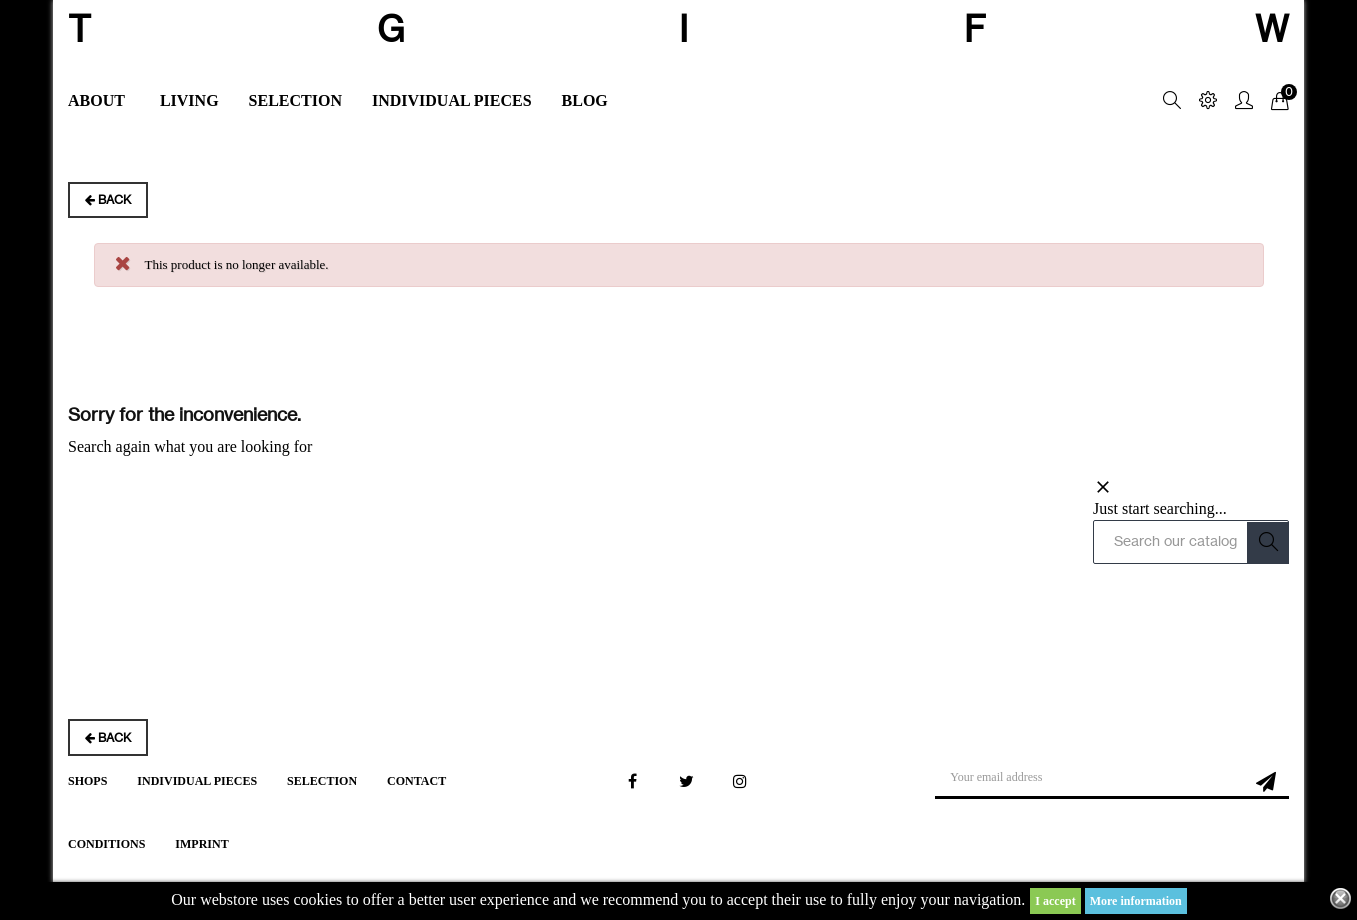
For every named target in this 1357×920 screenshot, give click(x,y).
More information (1136, 901)
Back (89, 199)
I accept (1055, 901)
